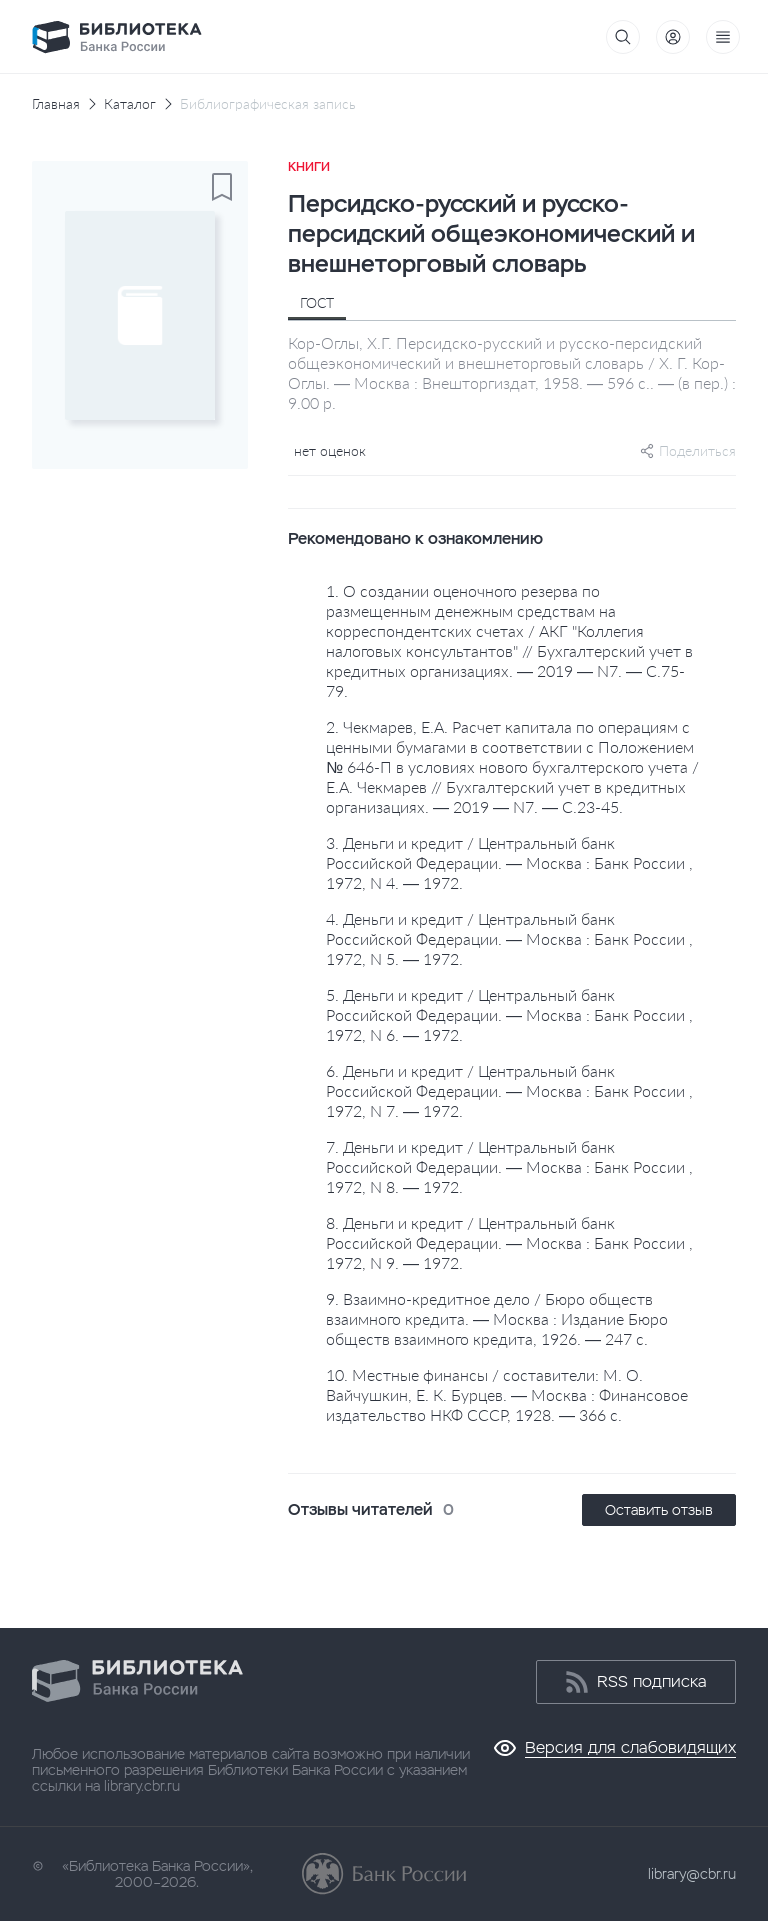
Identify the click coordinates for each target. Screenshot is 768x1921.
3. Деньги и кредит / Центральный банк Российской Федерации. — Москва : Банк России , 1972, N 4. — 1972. (509, 862)
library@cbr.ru (692, 1874)
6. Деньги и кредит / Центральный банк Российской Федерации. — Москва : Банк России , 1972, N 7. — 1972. (509, 1090)
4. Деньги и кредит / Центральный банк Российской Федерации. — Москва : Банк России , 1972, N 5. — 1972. (509, 938)
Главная (56, 104)
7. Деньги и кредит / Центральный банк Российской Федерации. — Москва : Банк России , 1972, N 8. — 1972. (509, 1166)
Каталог (130, 104)
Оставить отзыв (659, 1510)
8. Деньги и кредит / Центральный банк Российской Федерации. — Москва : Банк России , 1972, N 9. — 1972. (509, 1242)
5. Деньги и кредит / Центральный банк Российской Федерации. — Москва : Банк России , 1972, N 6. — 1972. (509, 1014)
